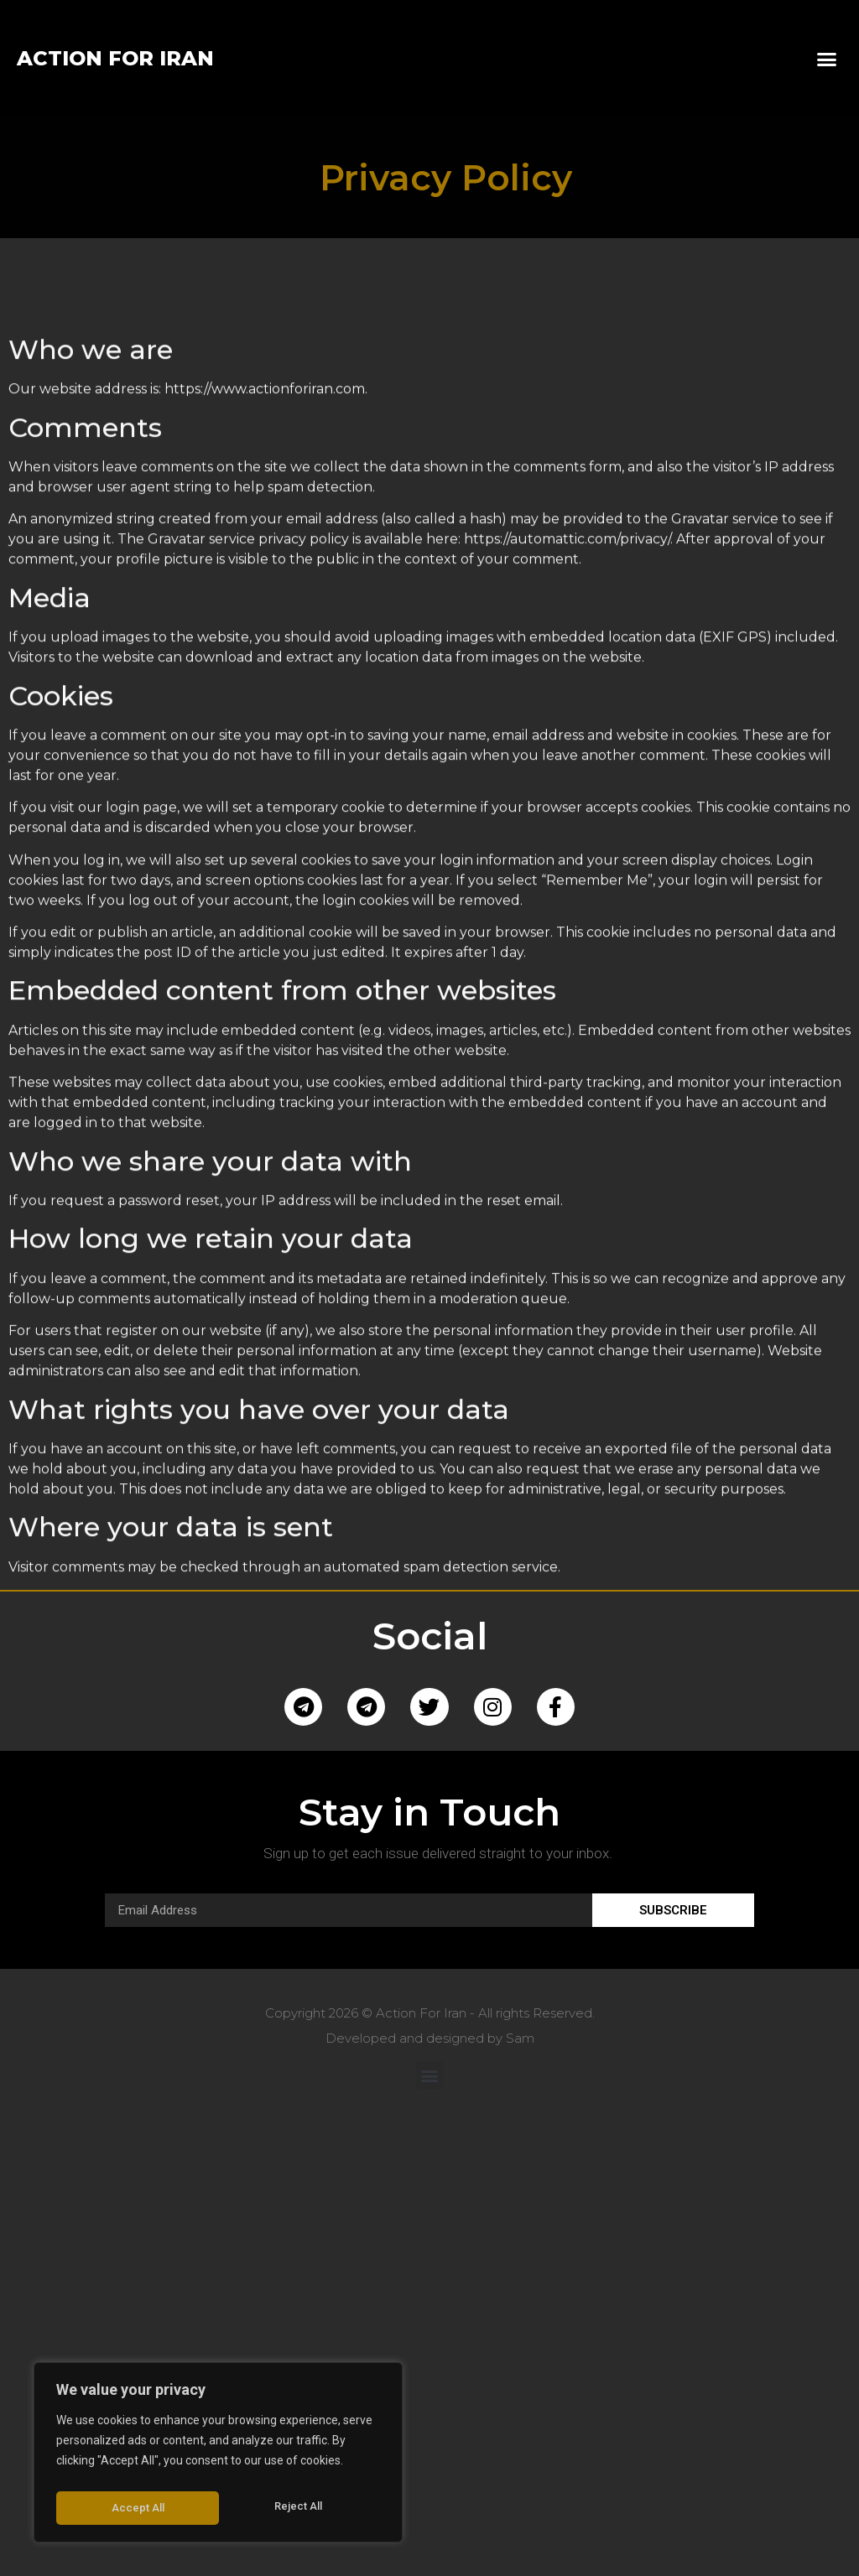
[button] (826, 59)
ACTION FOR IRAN (115, 58)
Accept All (300, 2508)
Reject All (134, 2508)
